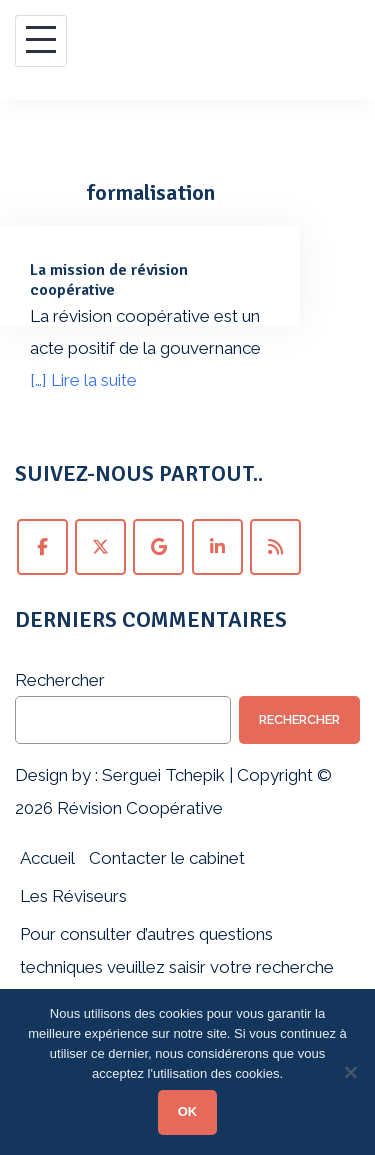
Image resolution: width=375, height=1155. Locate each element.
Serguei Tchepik (163, 775)
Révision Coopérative (138, 808)
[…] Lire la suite (83, 380)
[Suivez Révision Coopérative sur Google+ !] (158, 547)
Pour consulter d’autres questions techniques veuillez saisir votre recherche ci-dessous (177, 966)
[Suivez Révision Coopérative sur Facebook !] (42, 547)
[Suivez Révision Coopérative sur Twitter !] (100, 547)
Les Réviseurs (73, 896)
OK (188, 1111)
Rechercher (60, 680)
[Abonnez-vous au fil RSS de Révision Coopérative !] (275, 547)
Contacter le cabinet (167, 858)
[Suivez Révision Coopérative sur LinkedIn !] (217, 547)
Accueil (47, 858)
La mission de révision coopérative (109, 279)
